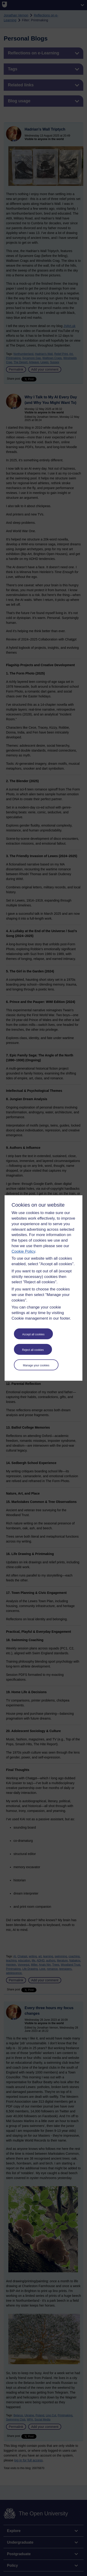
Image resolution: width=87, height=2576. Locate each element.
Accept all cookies (33, 1334)
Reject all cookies (33, 1350)
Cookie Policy (23, 1251)
